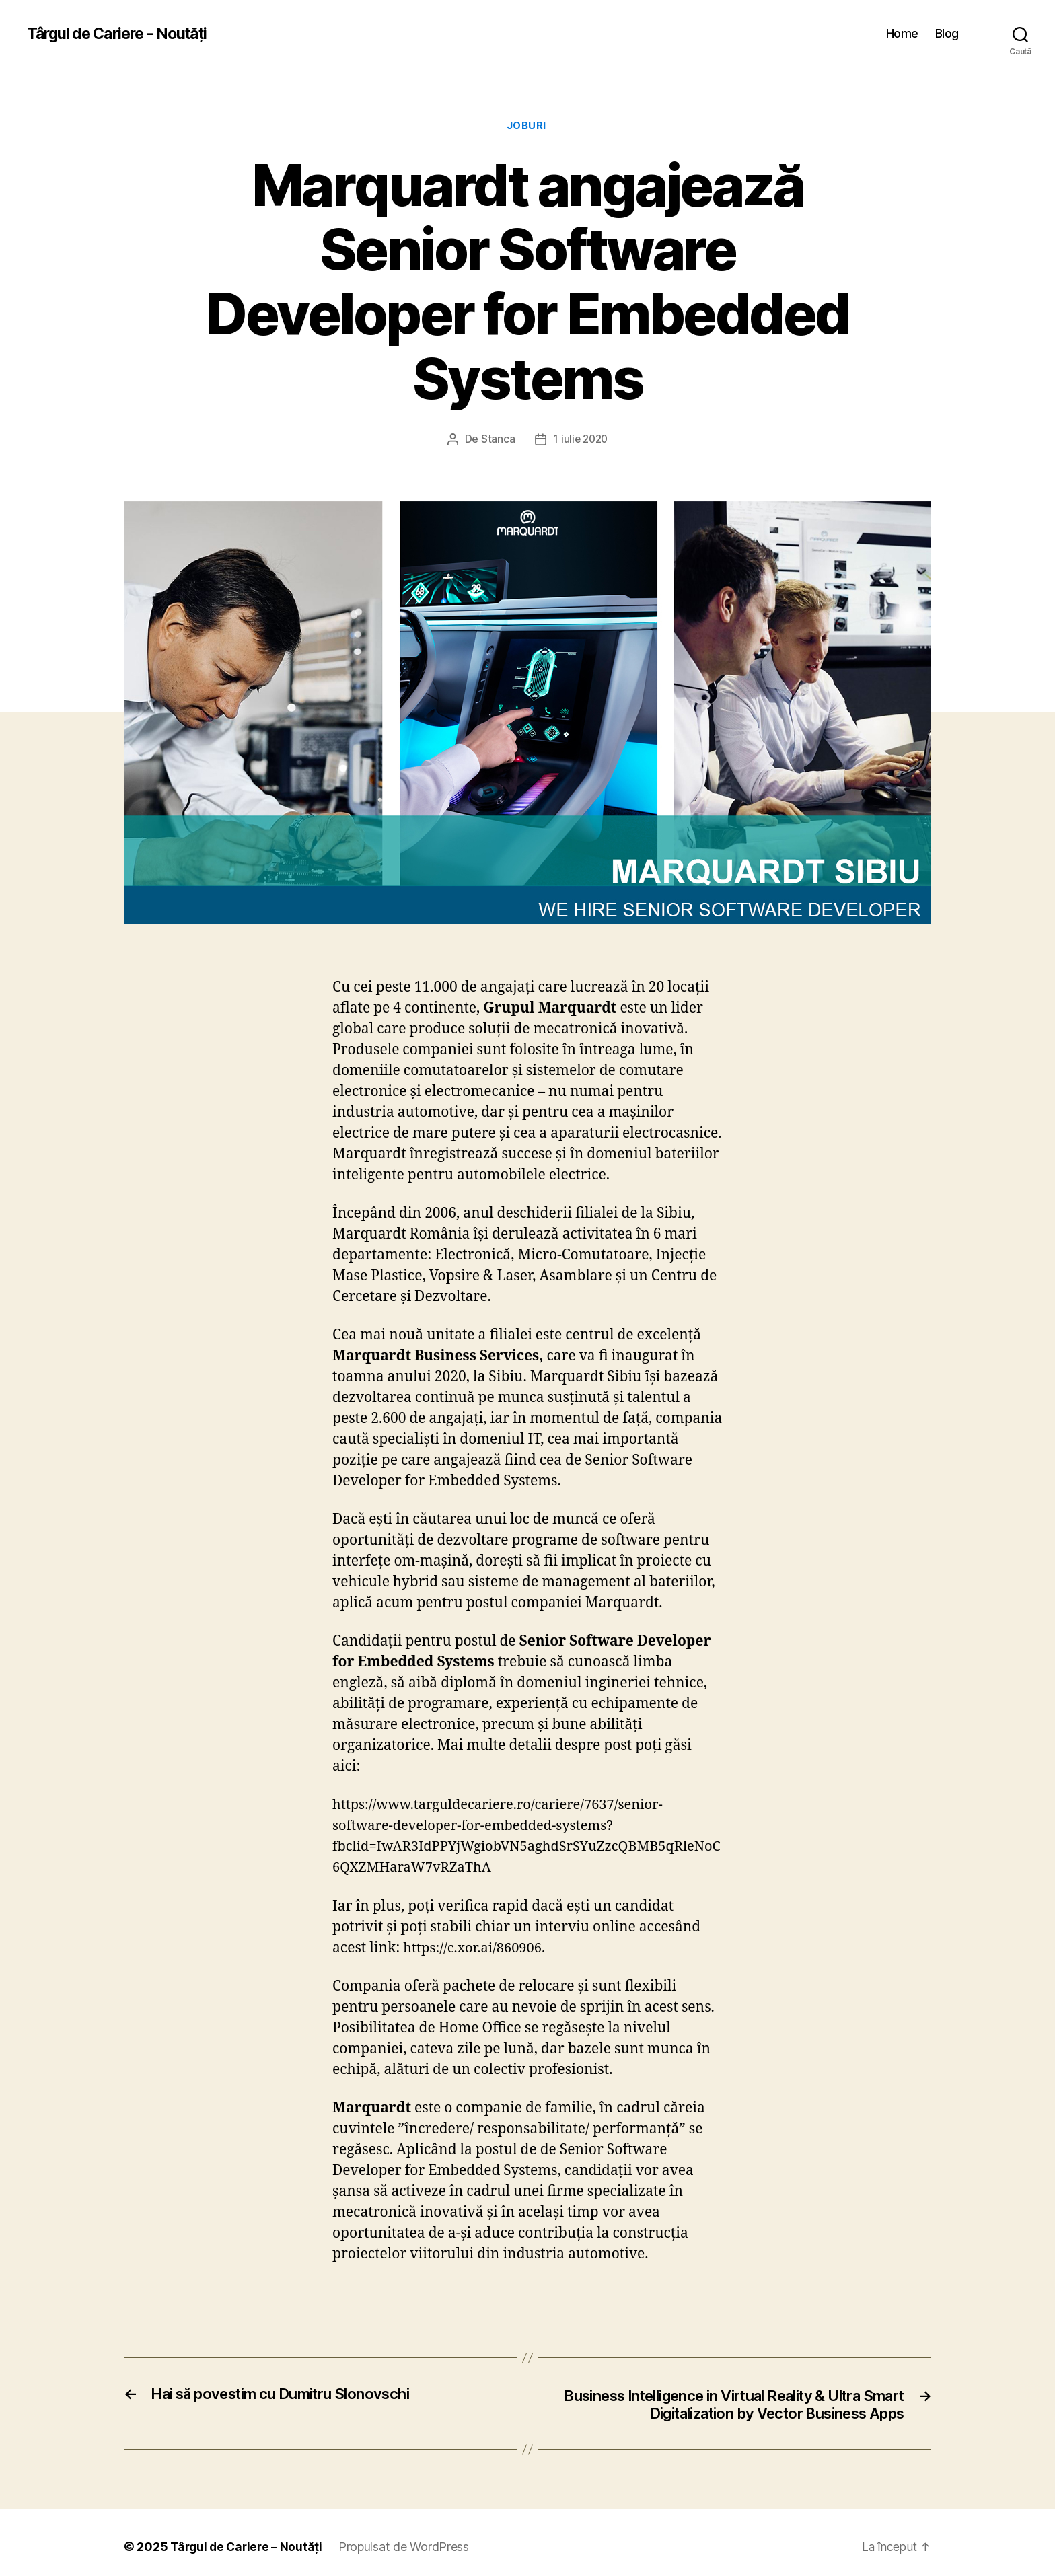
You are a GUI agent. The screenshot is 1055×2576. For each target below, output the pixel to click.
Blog (947, 33)
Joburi (527, 127)
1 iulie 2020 (579, 375)
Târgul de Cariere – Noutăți (240, 2504)
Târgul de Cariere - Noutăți (119, 34)
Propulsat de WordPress (394, 2504)
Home (903, 33)
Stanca (498, 375)
